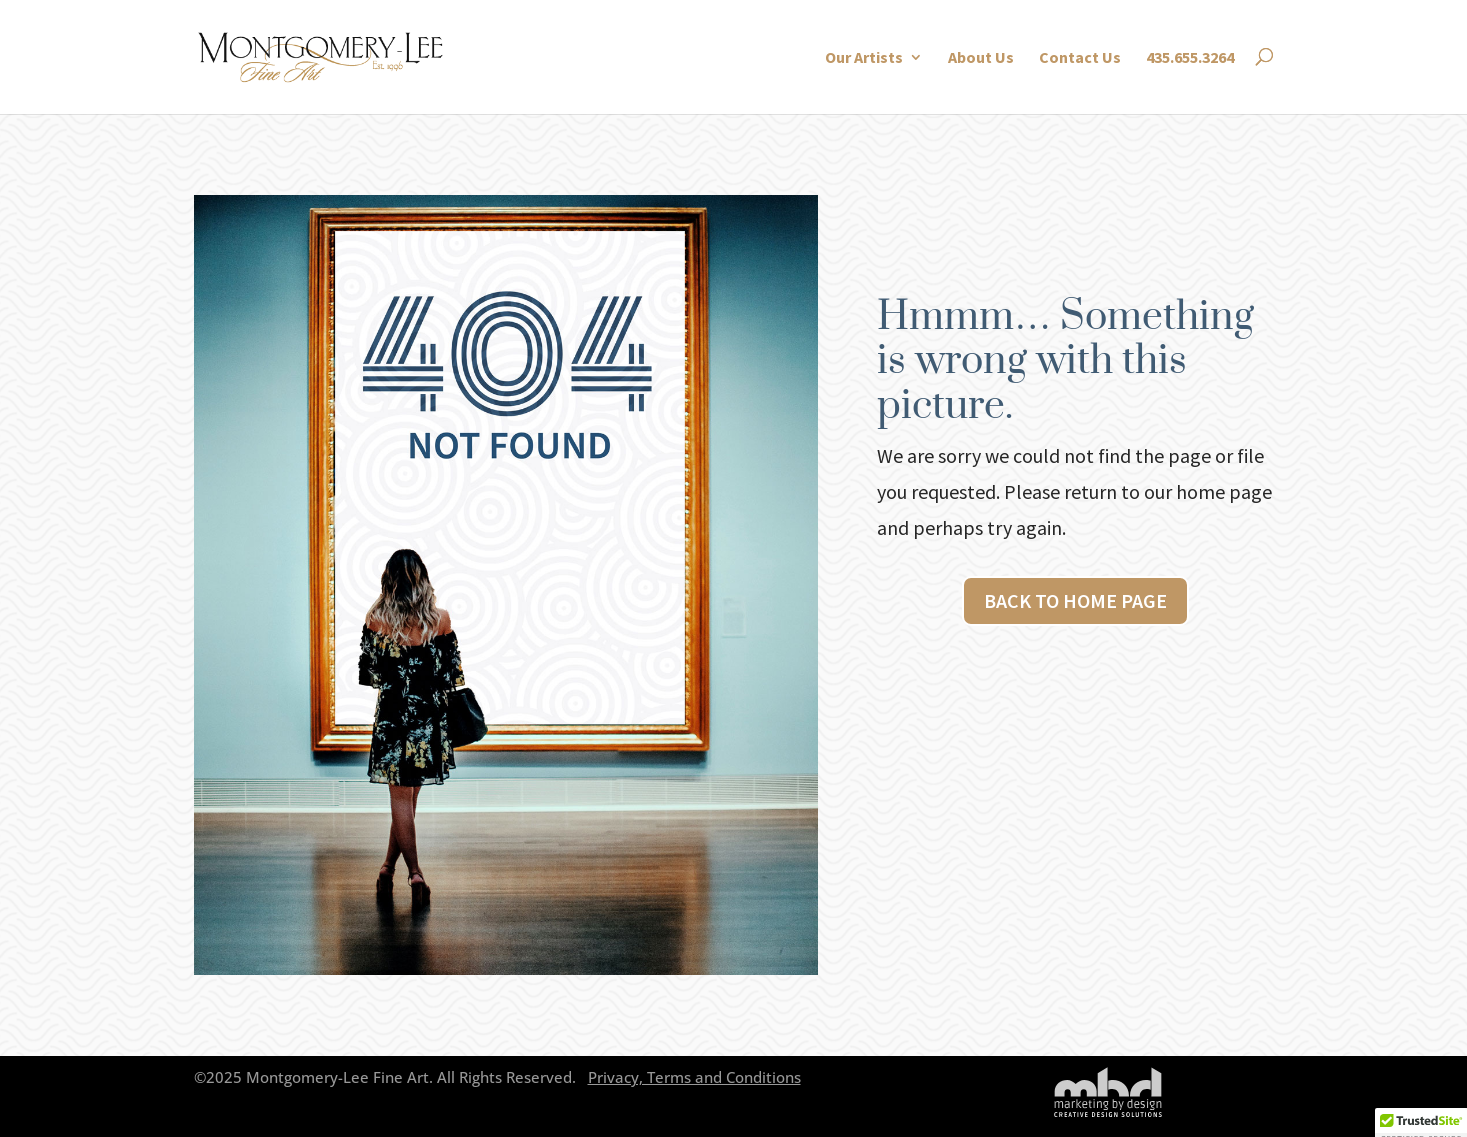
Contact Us (1080, 57)
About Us (981, 57)
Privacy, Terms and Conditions (694, 1077)
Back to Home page (1075, 600)
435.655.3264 (1190, 57)
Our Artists (864, 57)
